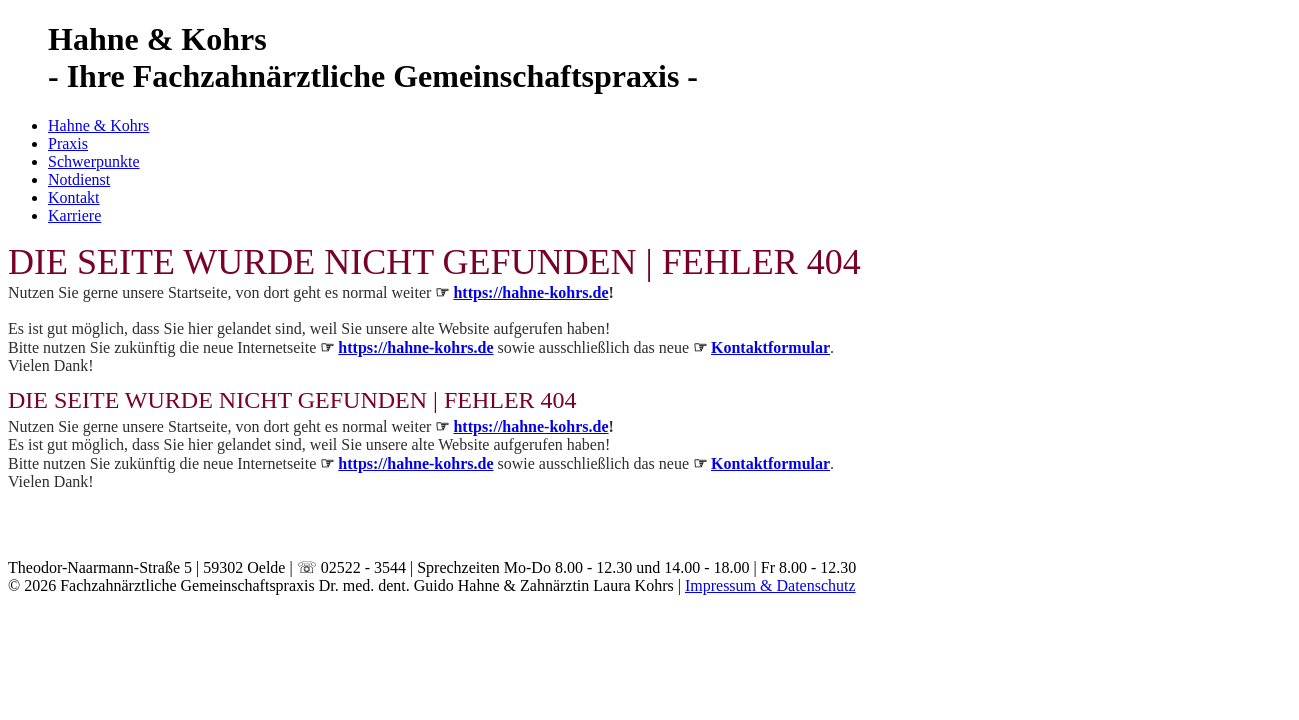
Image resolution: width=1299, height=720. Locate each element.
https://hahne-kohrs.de (530, 292)
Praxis (68, 143)
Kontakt (74, 197)
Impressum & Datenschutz (770, 585)
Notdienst (79, 179)
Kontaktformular (770, 347)
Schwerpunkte (94, 161)
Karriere (74, 215)
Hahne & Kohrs (98, 125)
